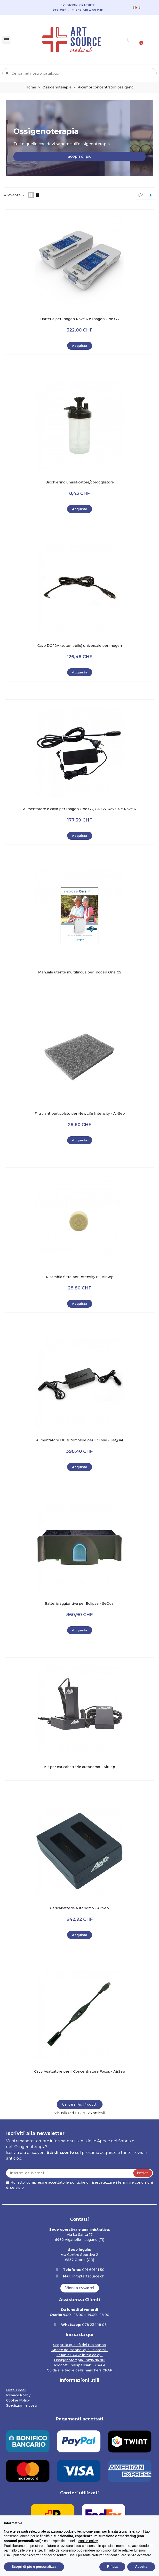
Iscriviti (143, 2173)
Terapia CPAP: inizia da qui (79, 2355)
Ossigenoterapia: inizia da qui (79, 2360)
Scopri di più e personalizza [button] (34, 2566)
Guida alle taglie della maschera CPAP (79, 2370)
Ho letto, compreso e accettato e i (79, 2185)
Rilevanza (14, 195)
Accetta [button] (141, 2566)
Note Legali (16, 2390)
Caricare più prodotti (79, 2104)
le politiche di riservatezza (89, 2182)
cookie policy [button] (87, 2541)
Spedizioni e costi (21, 2405)
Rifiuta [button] (112, 2566)
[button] (79, 156)
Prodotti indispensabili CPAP (79, 2365)
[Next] (150, 195)
